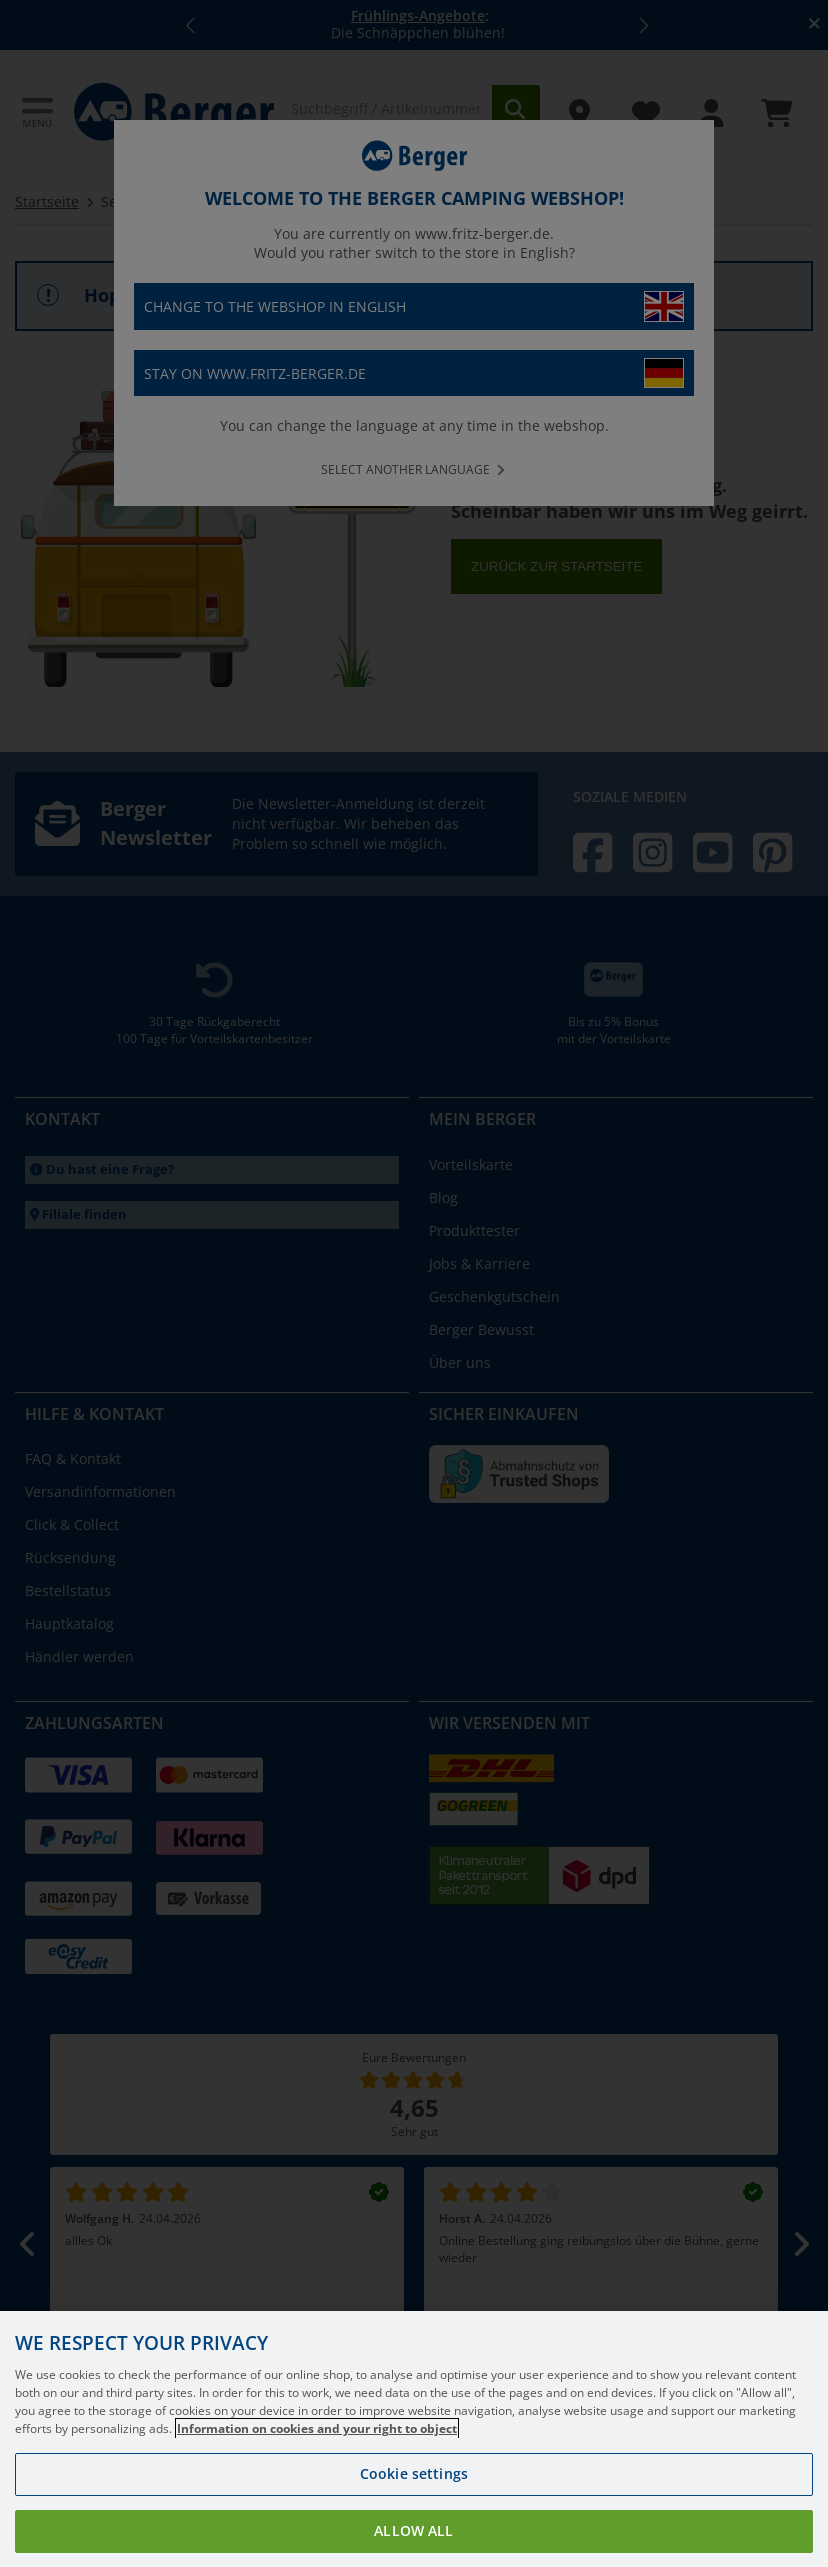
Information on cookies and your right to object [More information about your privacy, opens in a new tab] (317, 2456)
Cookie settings (414, 2501)
